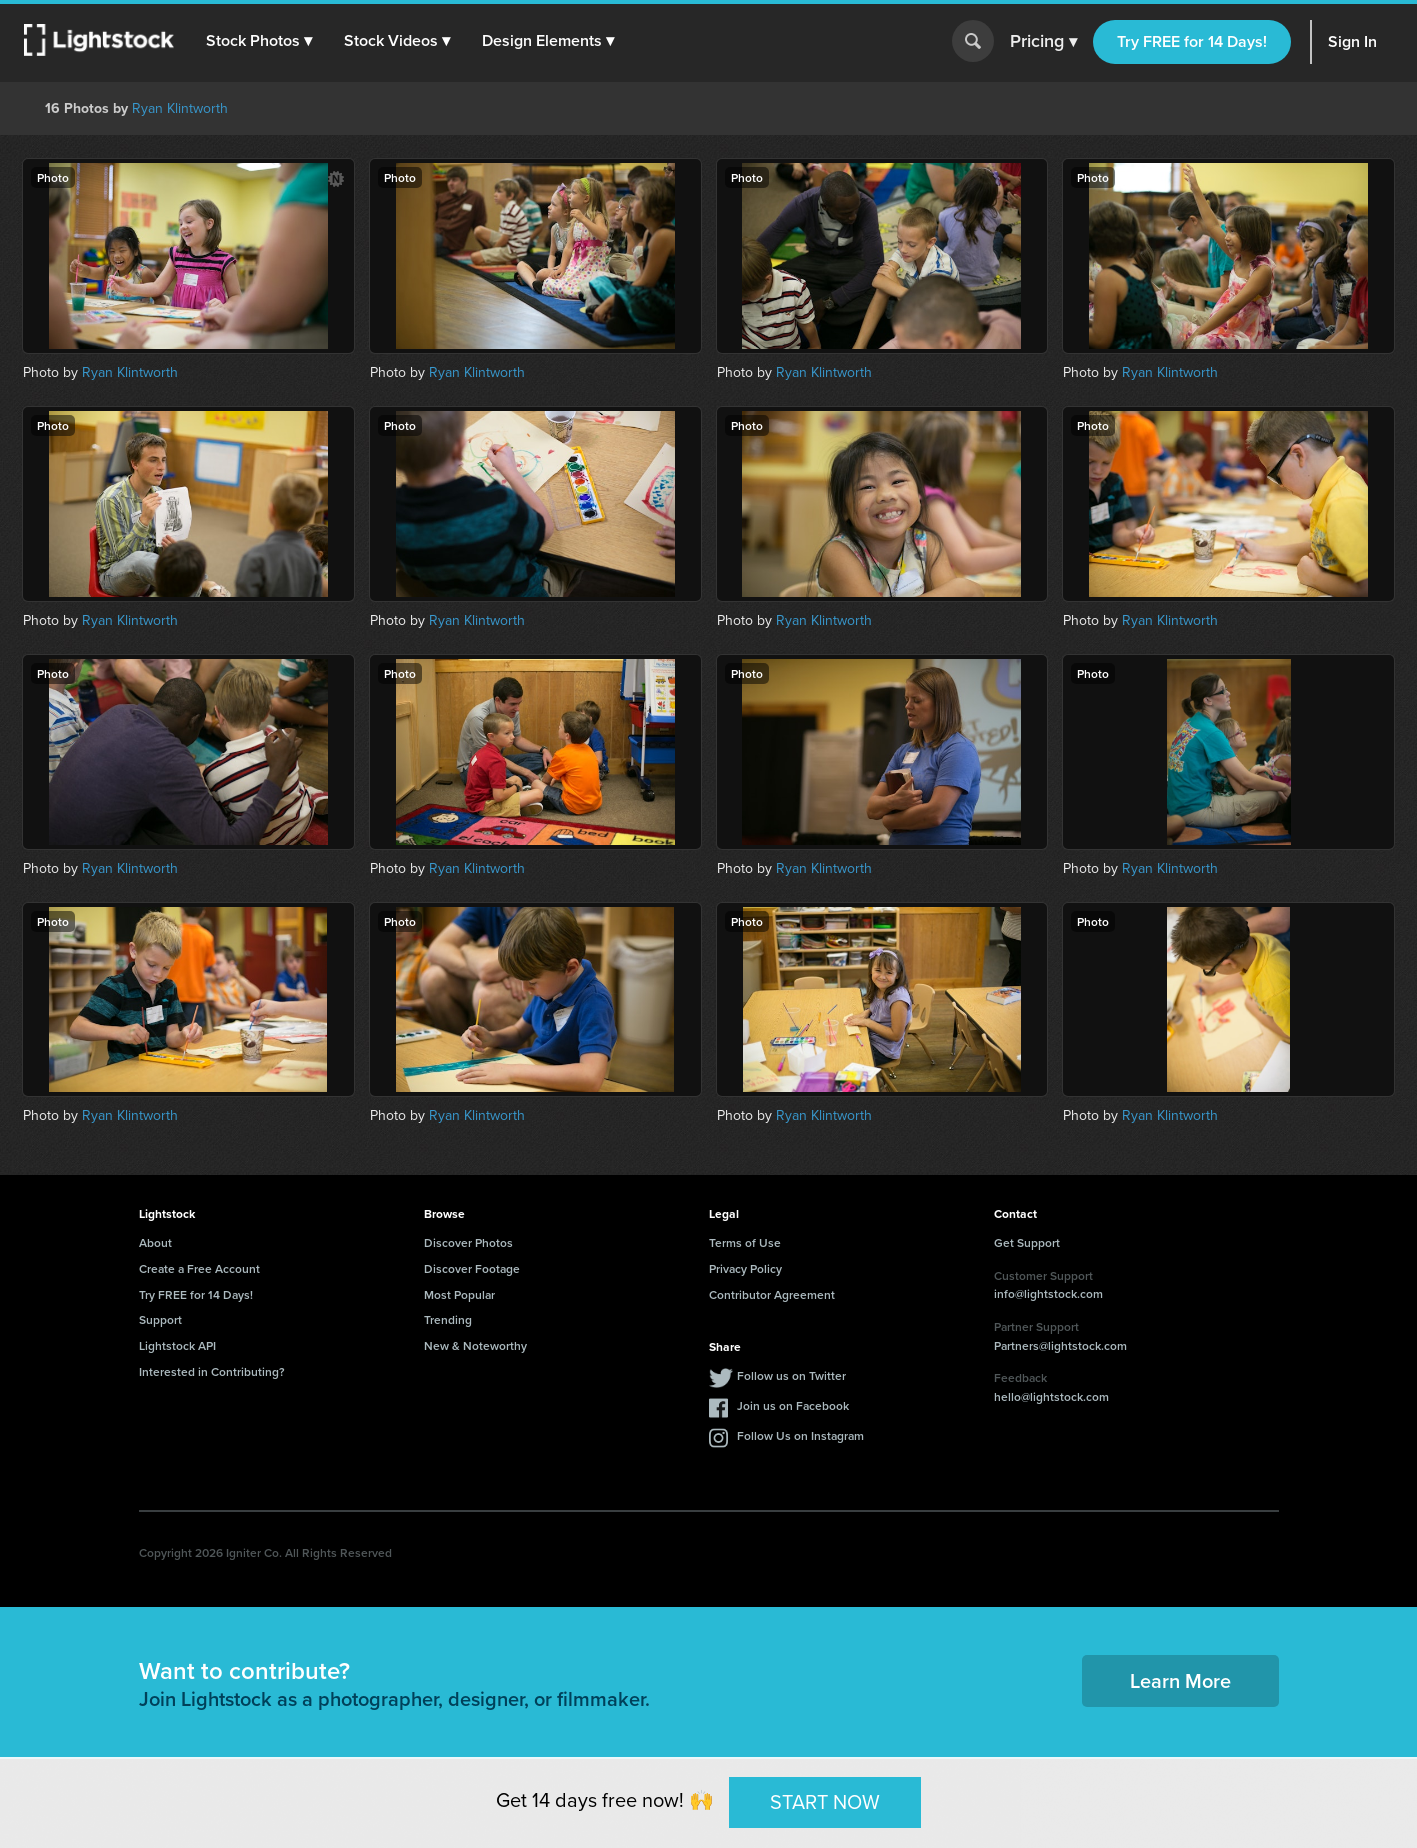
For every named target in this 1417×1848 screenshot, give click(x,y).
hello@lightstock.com (1051, 1396)
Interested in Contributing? (212, 1371)
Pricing (1043, 42)
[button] (259, 41)
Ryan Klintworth (180, 108)
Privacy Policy (745, 1268)
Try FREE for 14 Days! (1192, 41)
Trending (448, 1319)
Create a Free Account (199, 1268)
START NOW (825, 1802)
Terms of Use (745, 1242)
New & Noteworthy (475, 1345)
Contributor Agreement (772, 1294)
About (155, 1242)
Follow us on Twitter (791, 1375)
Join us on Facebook (793, 1405)
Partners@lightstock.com (1060, 1345)
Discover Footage (472, 1268)
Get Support (1027, 1242)
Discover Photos (468, 1242)
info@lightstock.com (1048, 1293)
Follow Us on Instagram (800, 1435)
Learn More (1180, 1680)
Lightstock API (177, 1345)
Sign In (1352, 41)
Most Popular (459, 1294)
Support (160, 1319)
